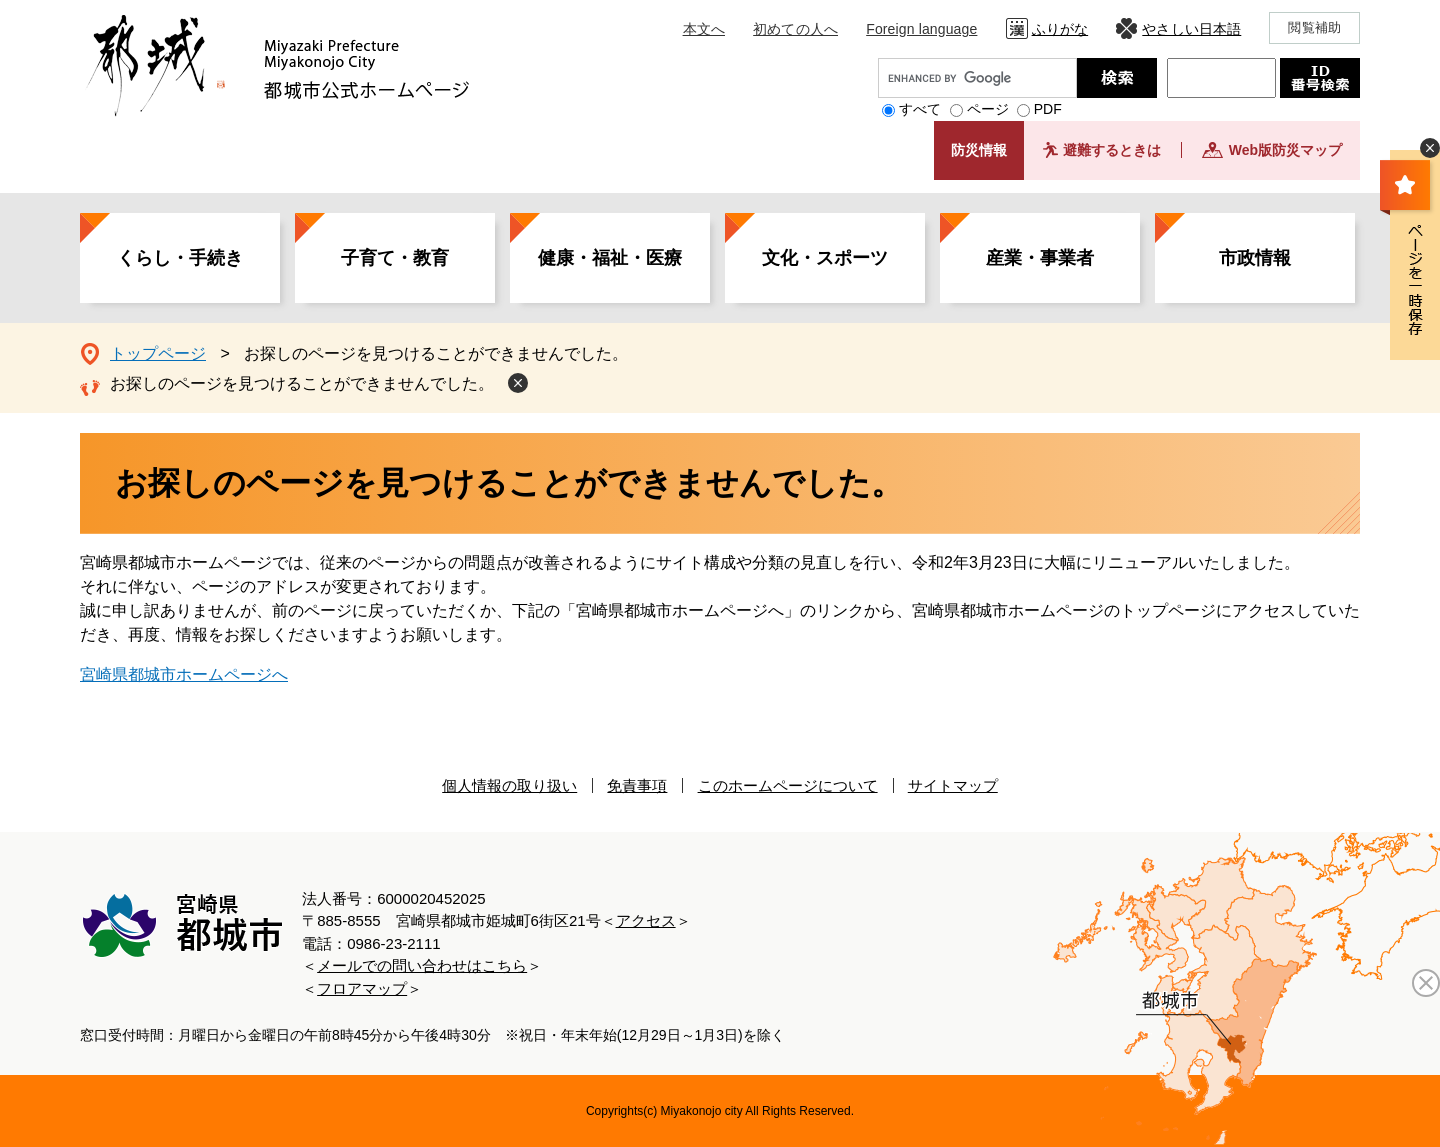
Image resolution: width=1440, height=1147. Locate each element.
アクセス (646, 920)
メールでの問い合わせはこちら (422, 965)
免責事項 (637, 785)
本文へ (704, 29)
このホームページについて (788, 785)
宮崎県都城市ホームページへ (184, 674)
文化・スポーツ (825, 258)
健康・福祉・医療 (610, 258)
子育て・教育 (395, 258)
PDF (1048, 109)
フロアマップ (362, 988)
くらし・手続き (180, 258)
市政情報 (1255, 258)
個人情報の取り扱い (509, 785)
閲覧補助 (1314, 27)
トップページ (158, 353)
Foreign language (921, 29)
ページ (988, 109)
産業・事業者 (1040, 258)
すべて (920, 109)
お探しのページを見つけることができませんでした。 (302, 383)
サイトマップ (953, 785)
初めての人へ (795, 29)
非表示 (1430, 148)
